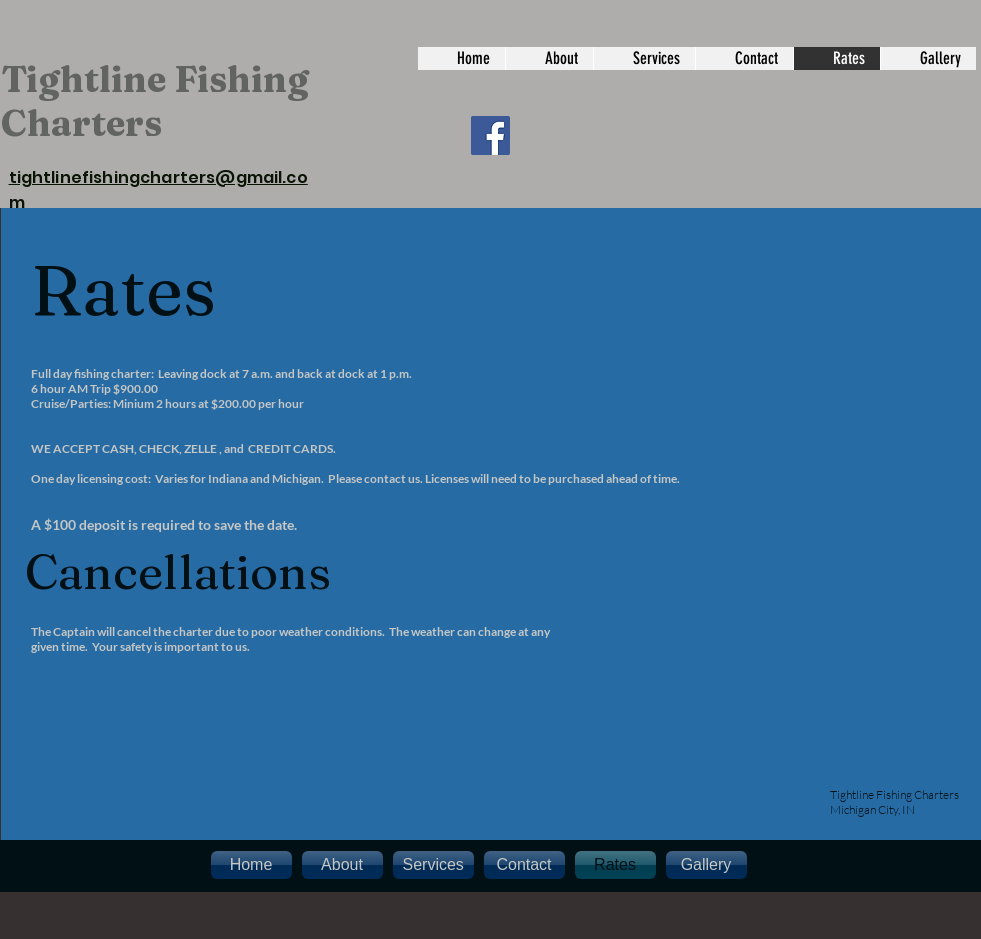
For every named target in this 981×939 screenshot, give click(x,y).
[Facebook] (490, 135)
